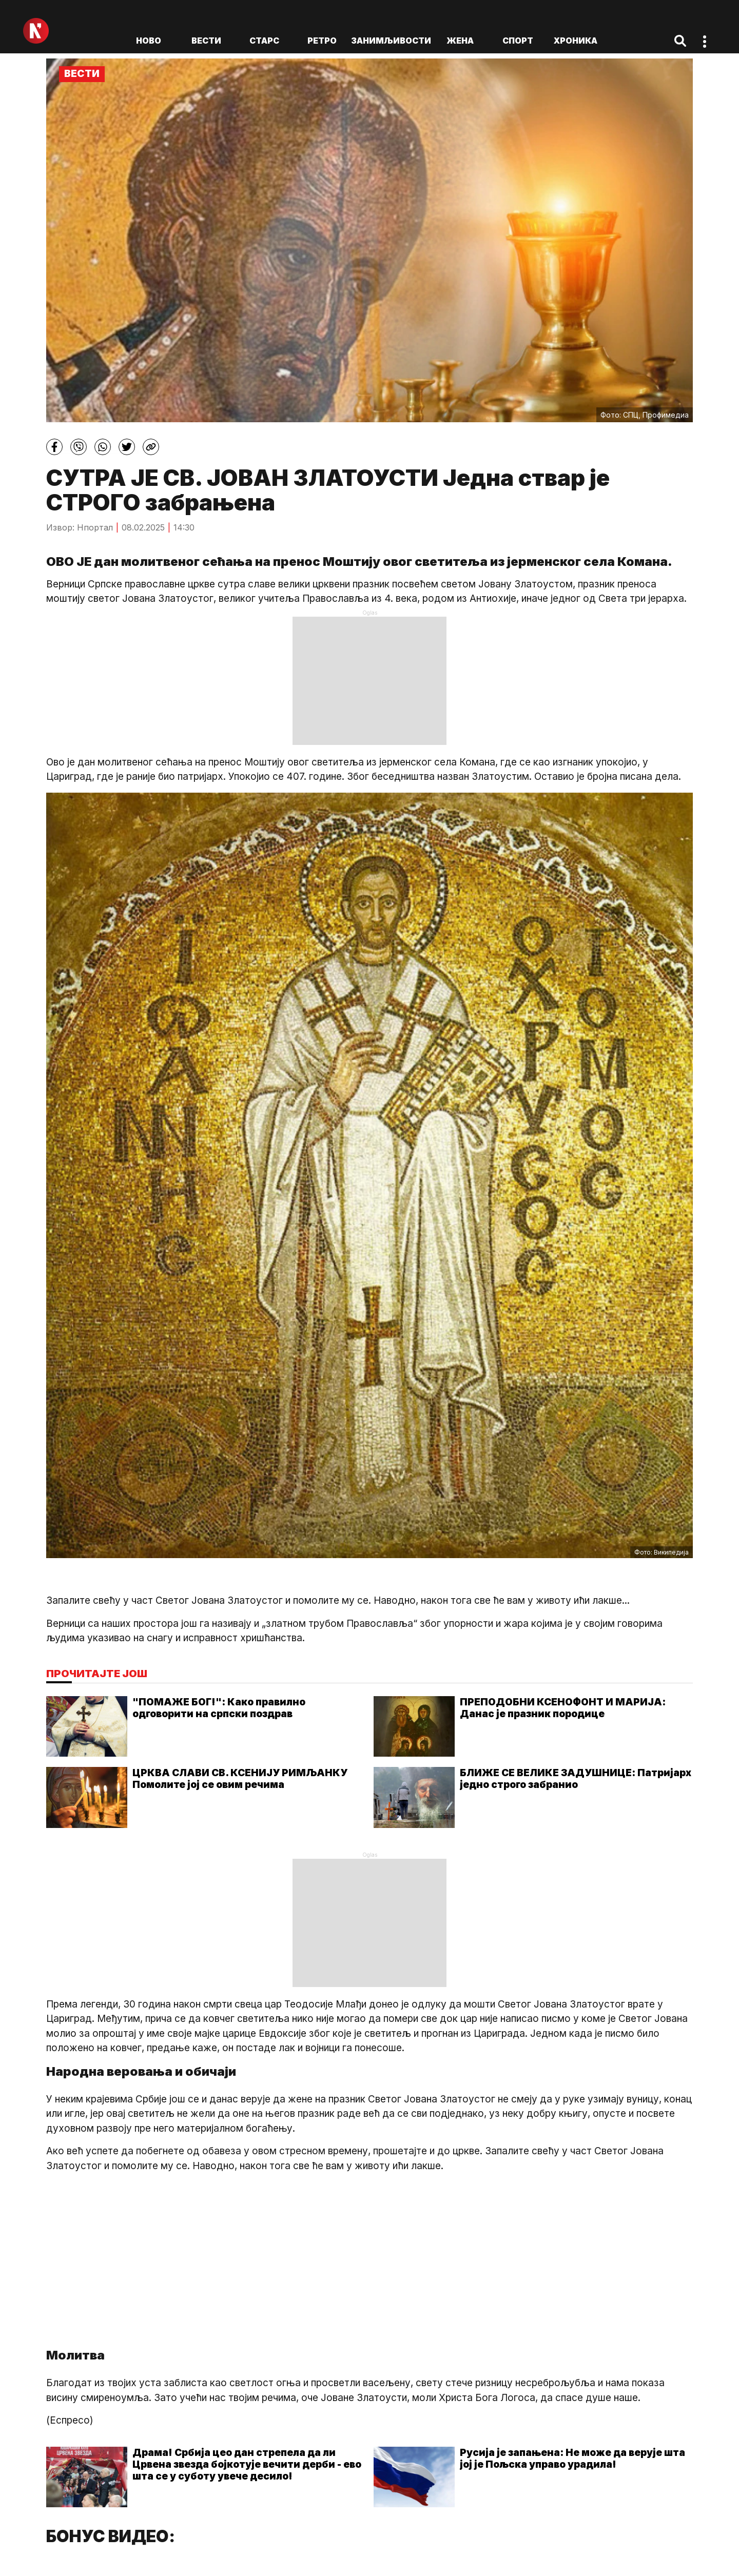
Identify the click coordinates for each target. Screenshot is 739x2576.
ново (148, 40)
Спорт (517, 40)
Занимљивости (391, 40)
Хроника (575, 40)
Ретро (322, 40)
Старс (264, 40)
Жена (460, 40)
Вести (206, 40)
